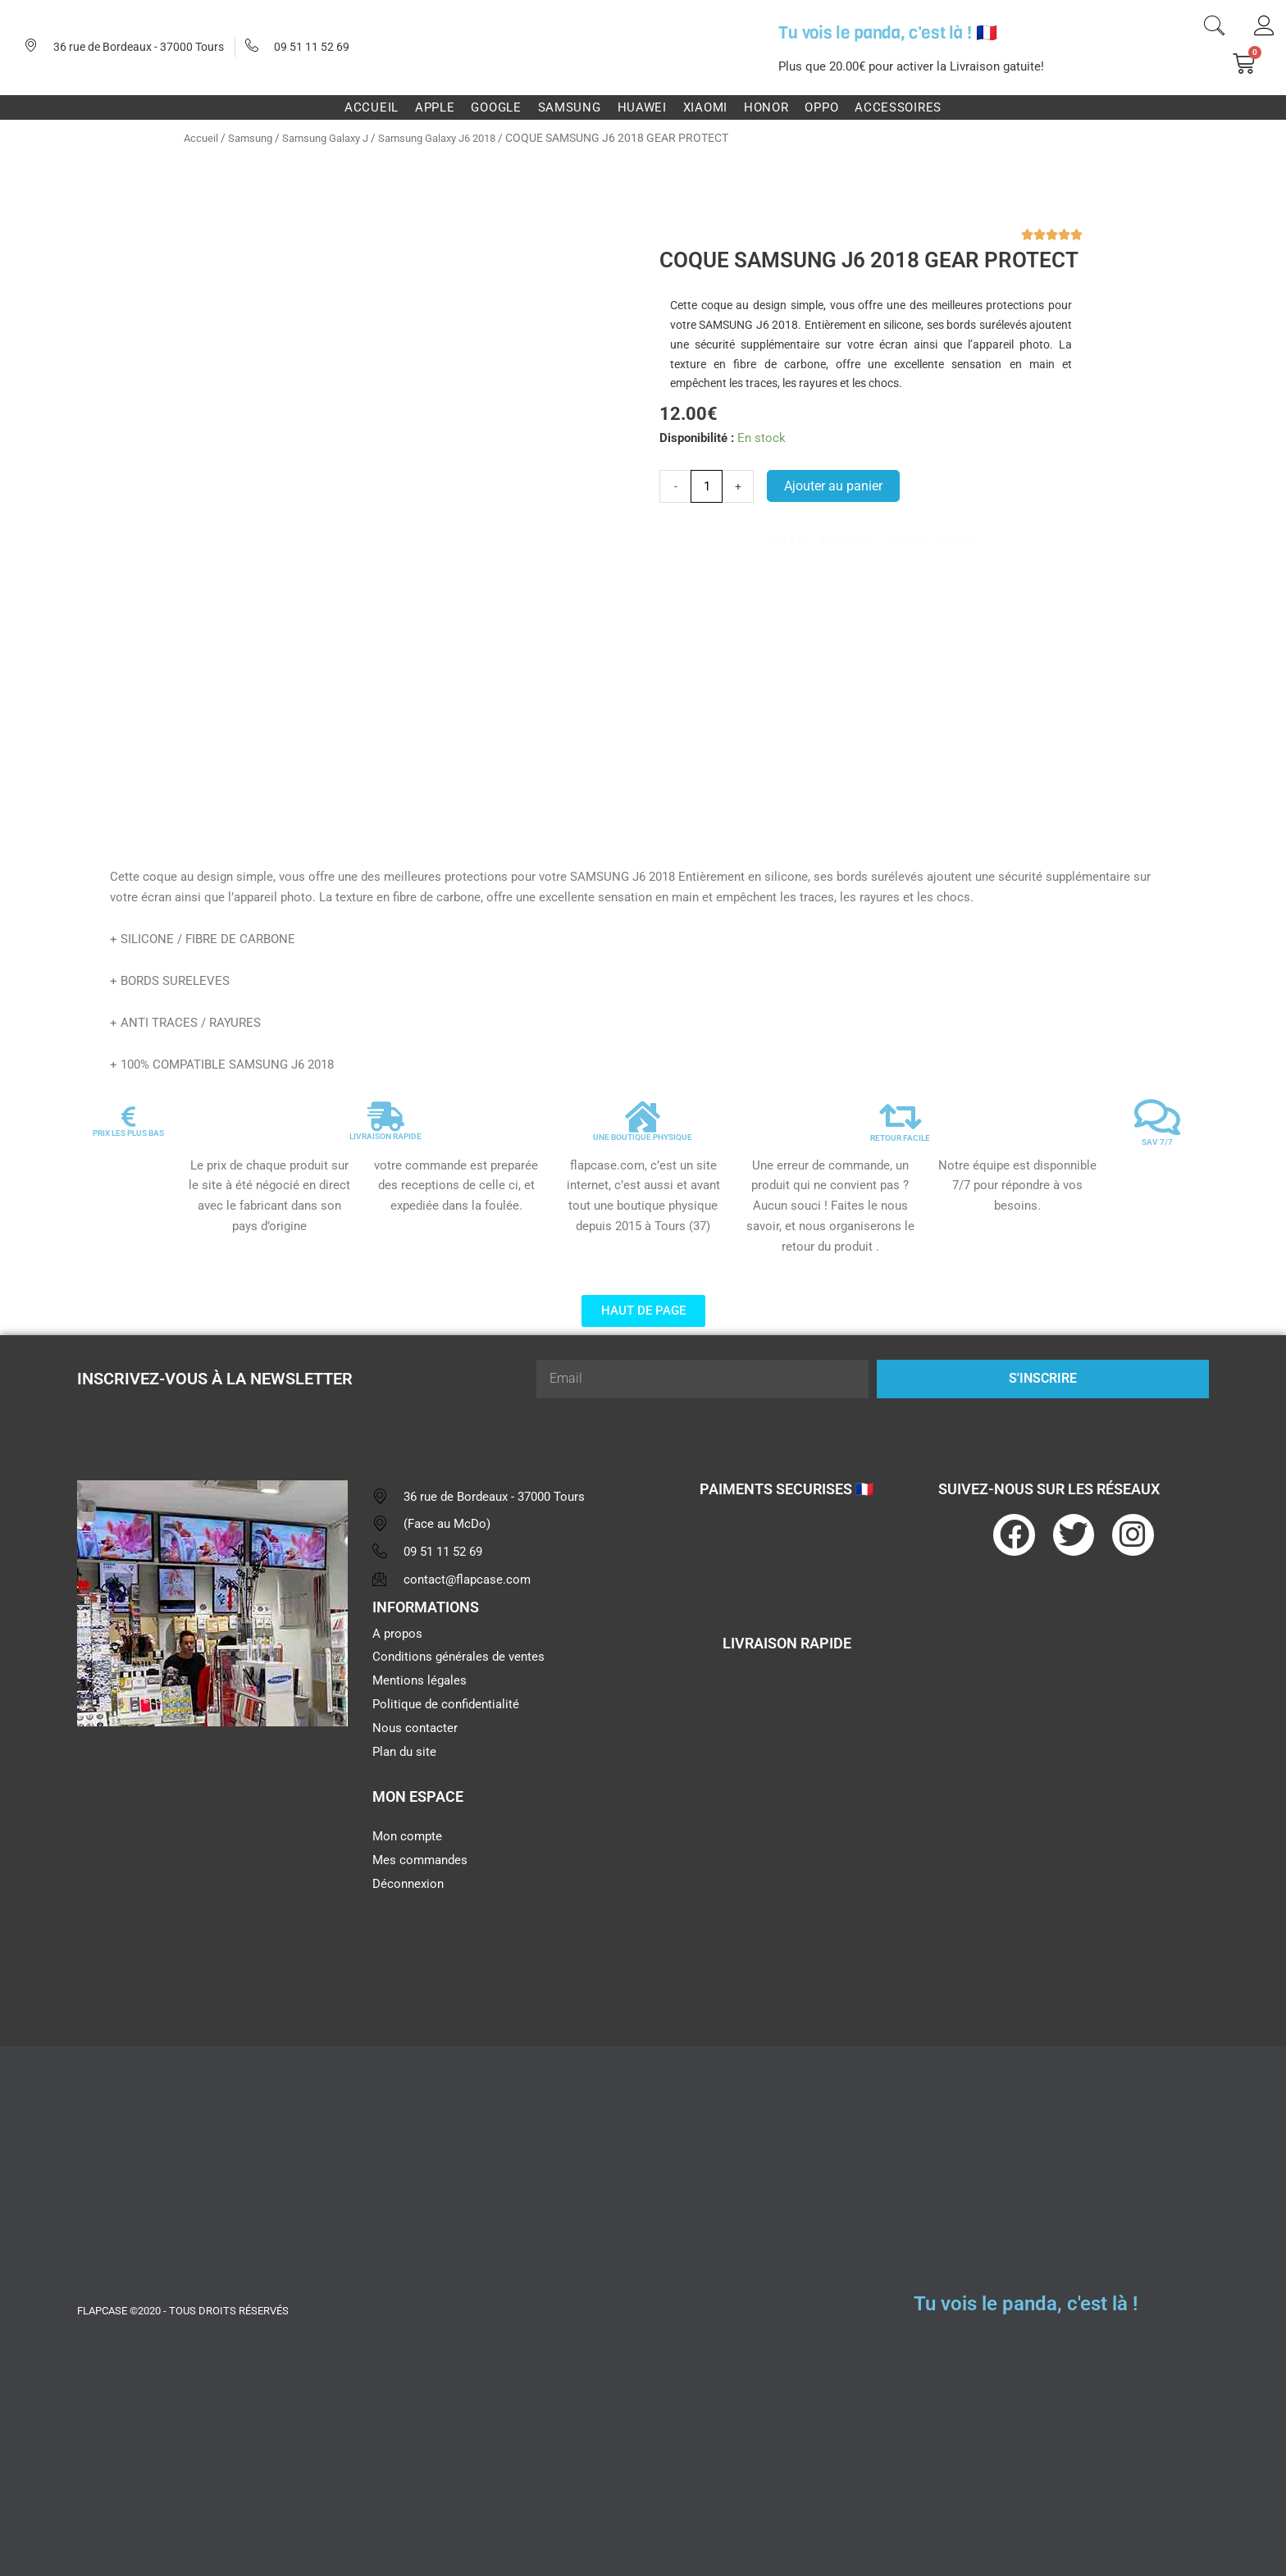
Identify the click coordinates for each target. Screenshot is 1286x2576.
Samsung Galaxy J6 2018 (458, 137)
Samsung (569, 107)
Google (496, 107)
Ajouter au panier (833, 486)
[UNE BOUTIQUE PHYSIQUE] (643, 1117)
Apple (435, 107)
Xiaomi (705, 107)
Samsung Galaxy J (335, 137)
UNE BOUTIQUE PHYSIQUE (642, 1137)
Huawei (642, 107)
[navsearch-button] (1213, 27)
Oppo (821, 107)
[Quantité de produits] (707, 486)
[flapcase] (212, 1866)
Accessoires (898, 107)
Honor (766, 107)
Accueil (371, 107)
